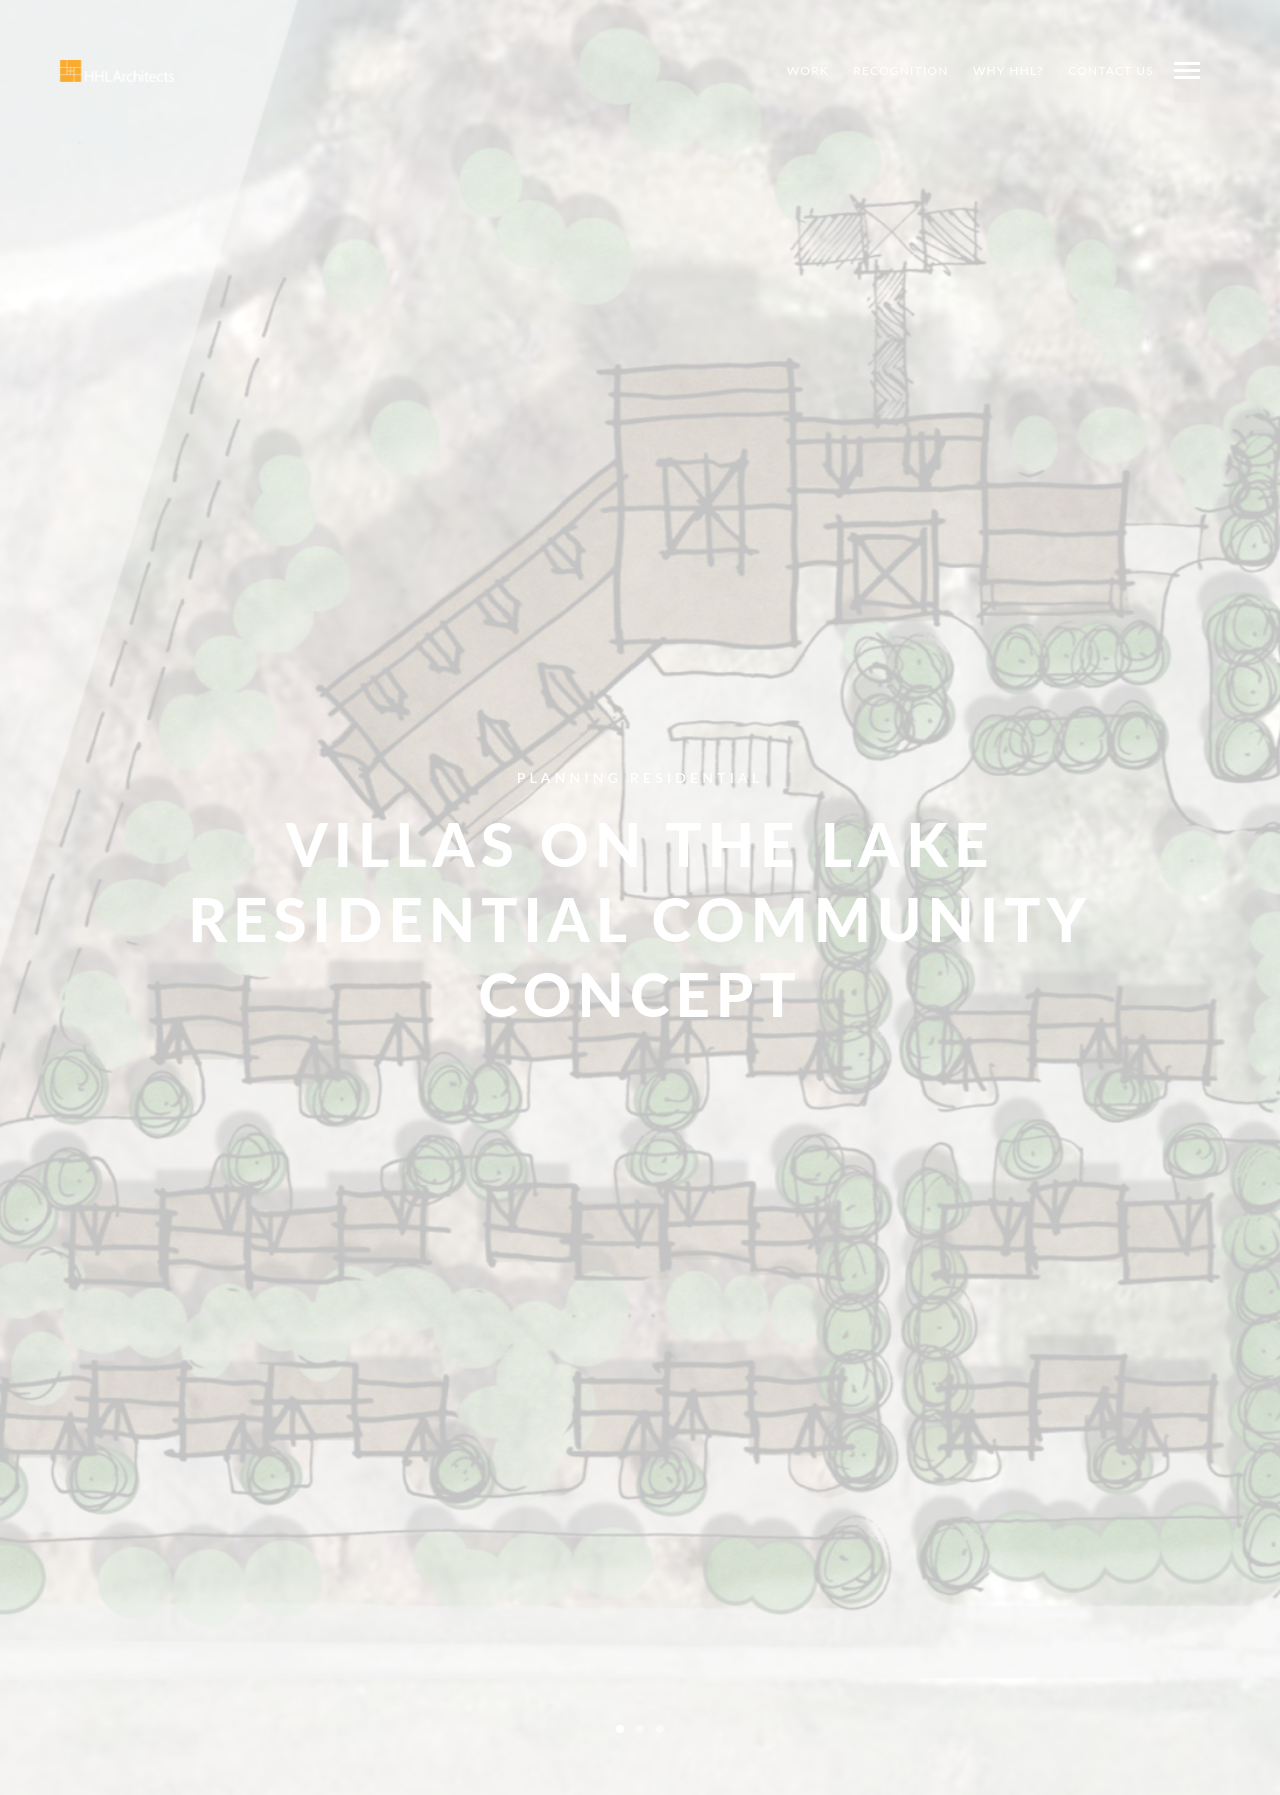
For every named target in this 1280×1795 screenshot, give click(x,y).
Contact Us (1111, 70)
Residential (697, 776)
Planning (569, 776)
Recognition (900, 70)
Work (808, 70)
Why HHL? (1008, 70)
